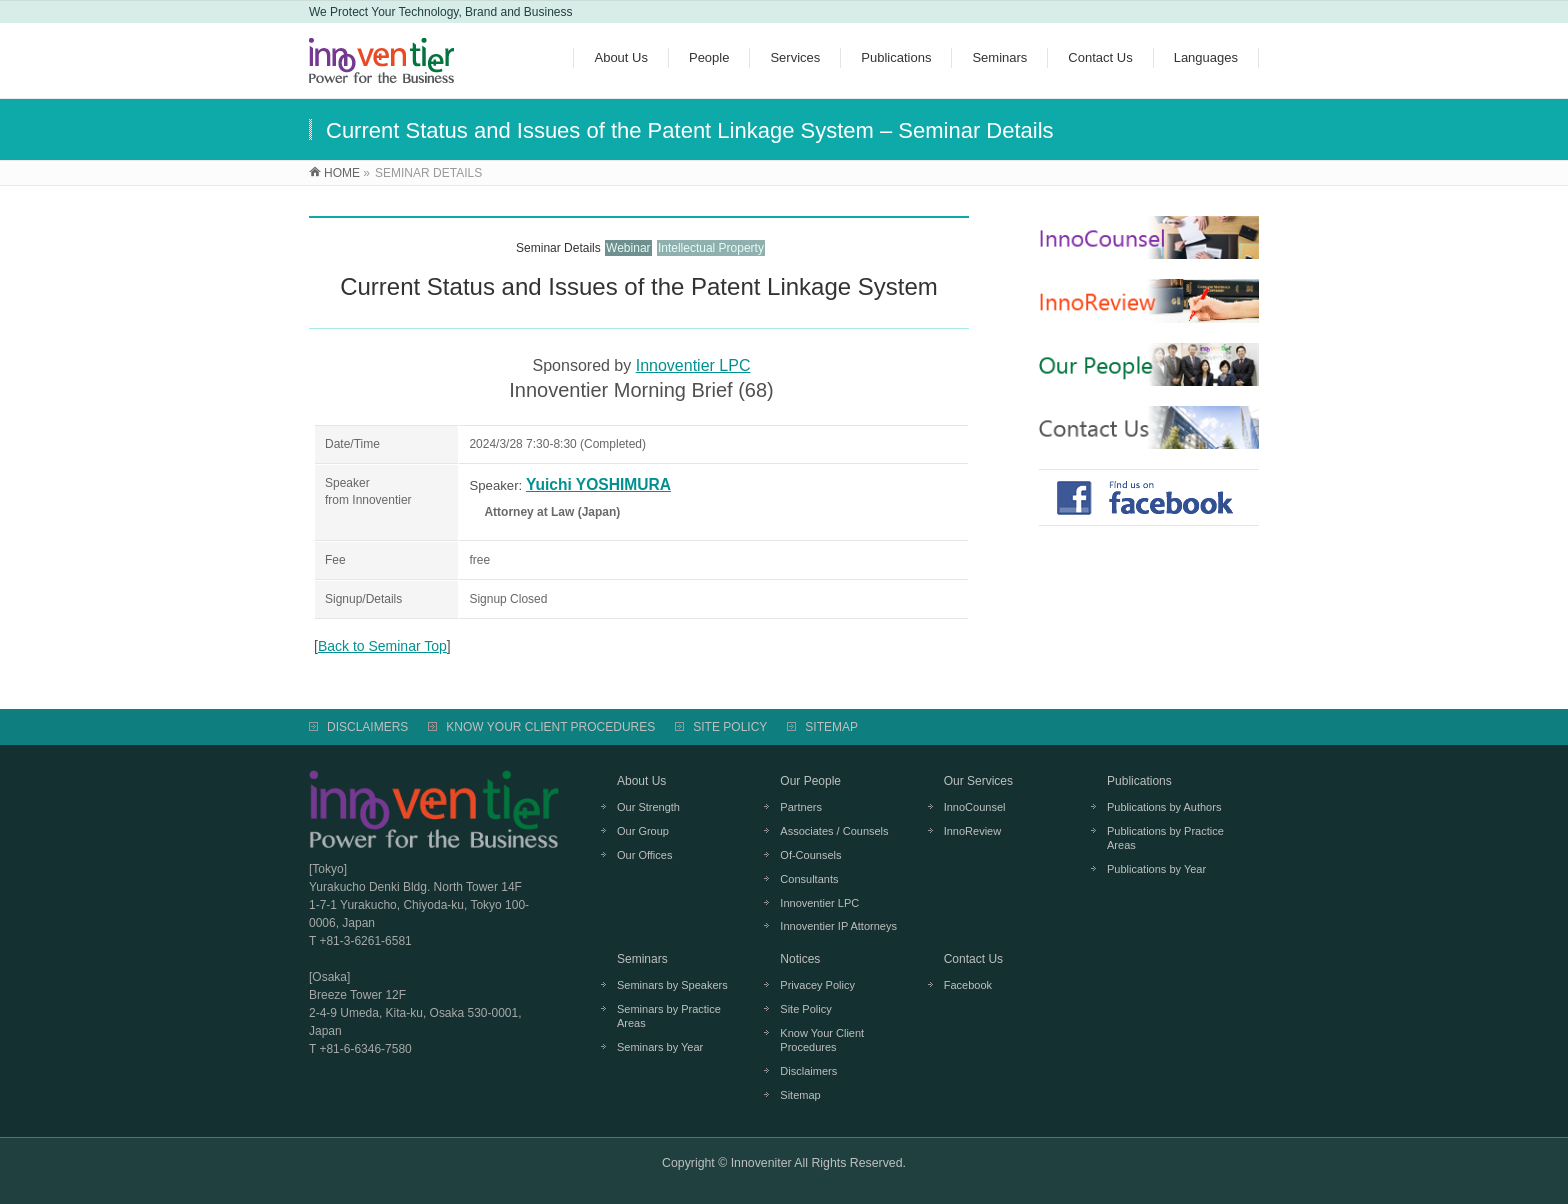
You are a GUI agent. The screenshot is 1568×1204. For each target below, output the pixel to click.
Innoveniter (761, 1163)
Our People (810, 781)
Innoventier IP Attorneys (838, 926)
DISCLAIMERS (367, 727)
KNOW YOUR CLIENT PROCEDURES (550, 727)
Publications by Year (1156, 869)
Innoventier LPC (693, 365)
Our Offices (644, 855)
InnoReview (972, 831)
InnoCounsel (975, 807)
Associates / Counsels (834, 831)
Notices (800, 959)
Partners (801, 807)
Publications (1139, 781)
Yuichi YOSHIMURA (598, 484)
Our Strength (648, 807)
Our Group (643, 831)
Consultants (809, 879)
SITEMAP (831, 727)
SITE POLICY (730, 727)
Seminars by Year (660, 1047)
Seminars (642, 959)
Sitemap (800, 1095)
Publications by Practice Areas (1165, 838)
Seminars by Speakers (672, 985)
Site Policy (805, 1009)
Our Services (978, 781)
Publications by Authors (1164, 807)
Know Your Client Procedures (822, 1040)
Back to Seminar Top (382, 646)
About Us (641, 781)
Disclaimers (808, 1071)
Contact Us (973, 959)
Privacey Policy (817, 985)
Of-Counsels (810, 855)
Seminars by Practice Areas (669, 1016)
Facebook (968, 985)
